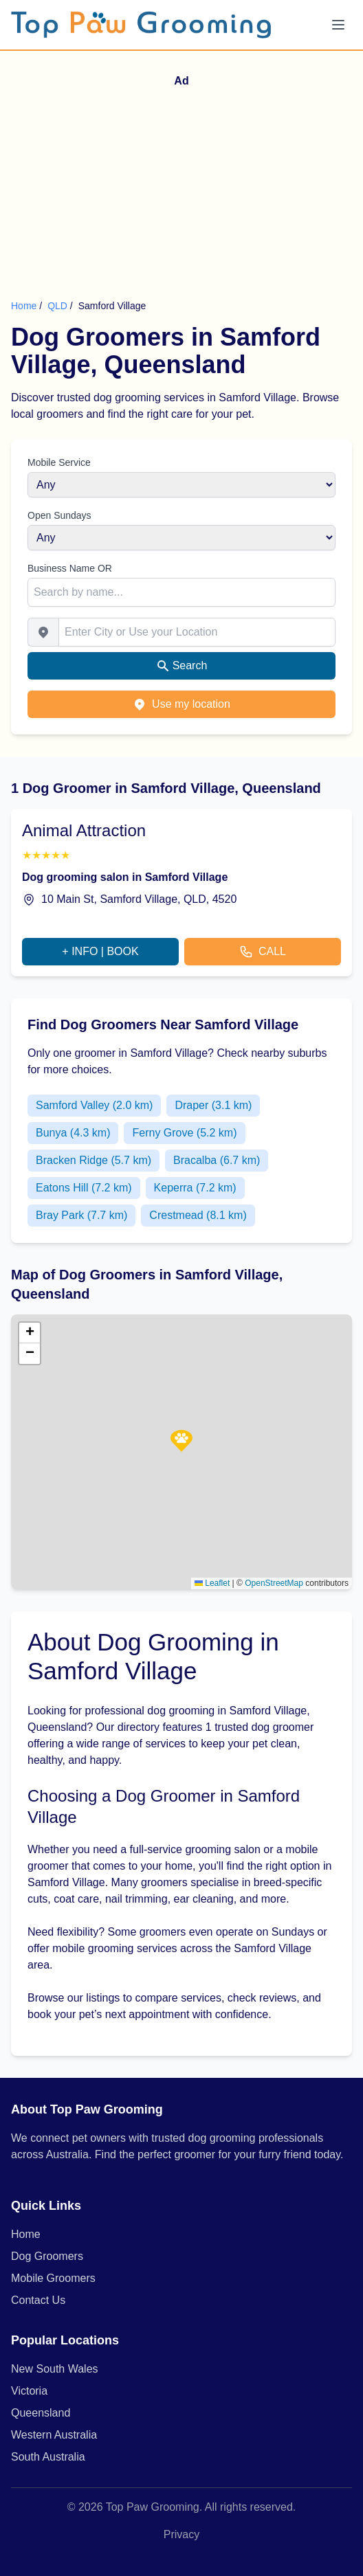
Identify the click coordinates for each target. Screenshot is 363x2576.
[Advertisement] (181, 196)
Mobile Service (59, 462)
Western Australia (54, 2435)
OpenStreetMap (274, 1583)
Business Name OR (70, 568)
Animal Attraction (84, 830)
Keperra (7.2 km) (195, 1188)
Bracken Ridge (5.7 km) (93, 1160)
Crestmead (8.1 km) (197, 1215)
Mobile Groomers (53, 2278)
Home (23, 305)
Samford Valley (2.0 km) (94, 1105)
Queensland (40, 2413)
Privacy (181, 2534)
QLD (58, 305)
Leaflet (212, 1583)
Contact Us (38, 2300)
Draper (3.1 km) (213, 1105)
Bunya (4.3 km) (73, 1133)
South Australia (48, 2457)
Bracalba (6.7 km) (216, 1160)
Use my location (181, 704)
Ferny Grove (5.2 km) (184, 1133)
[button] (181, 1441)
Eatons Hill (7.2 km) (84, 1188)
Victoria (29, 2391)
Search (182, 666)
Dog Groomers (47, 2256)
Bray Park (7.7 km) (81, 1215)
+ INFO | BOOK (100, 951)
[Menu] (338, 24)
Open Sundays (59, 515)
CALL (262, 952)
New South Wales (54, 2369)
